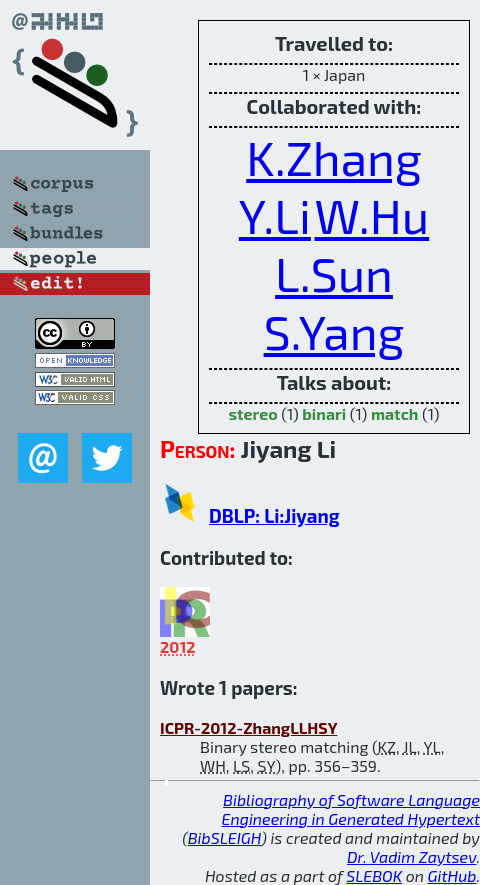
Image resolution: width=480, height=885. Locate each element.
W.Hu (372, 215)
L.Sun (334, 273)
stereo (252, 413)
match (395, 413)
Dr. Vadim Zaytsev (411, 856)
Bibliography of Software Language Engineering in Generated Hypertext (351, 809)
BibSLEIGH (224, 837)
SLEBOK (374, 875)
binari (324, 413)
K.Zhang (333, 157)
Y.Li (275, 215)
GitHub (452, 875)
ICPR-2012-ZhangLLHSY (248, 727)
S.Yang (334, 331)
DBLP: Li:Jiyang (274, 515)
